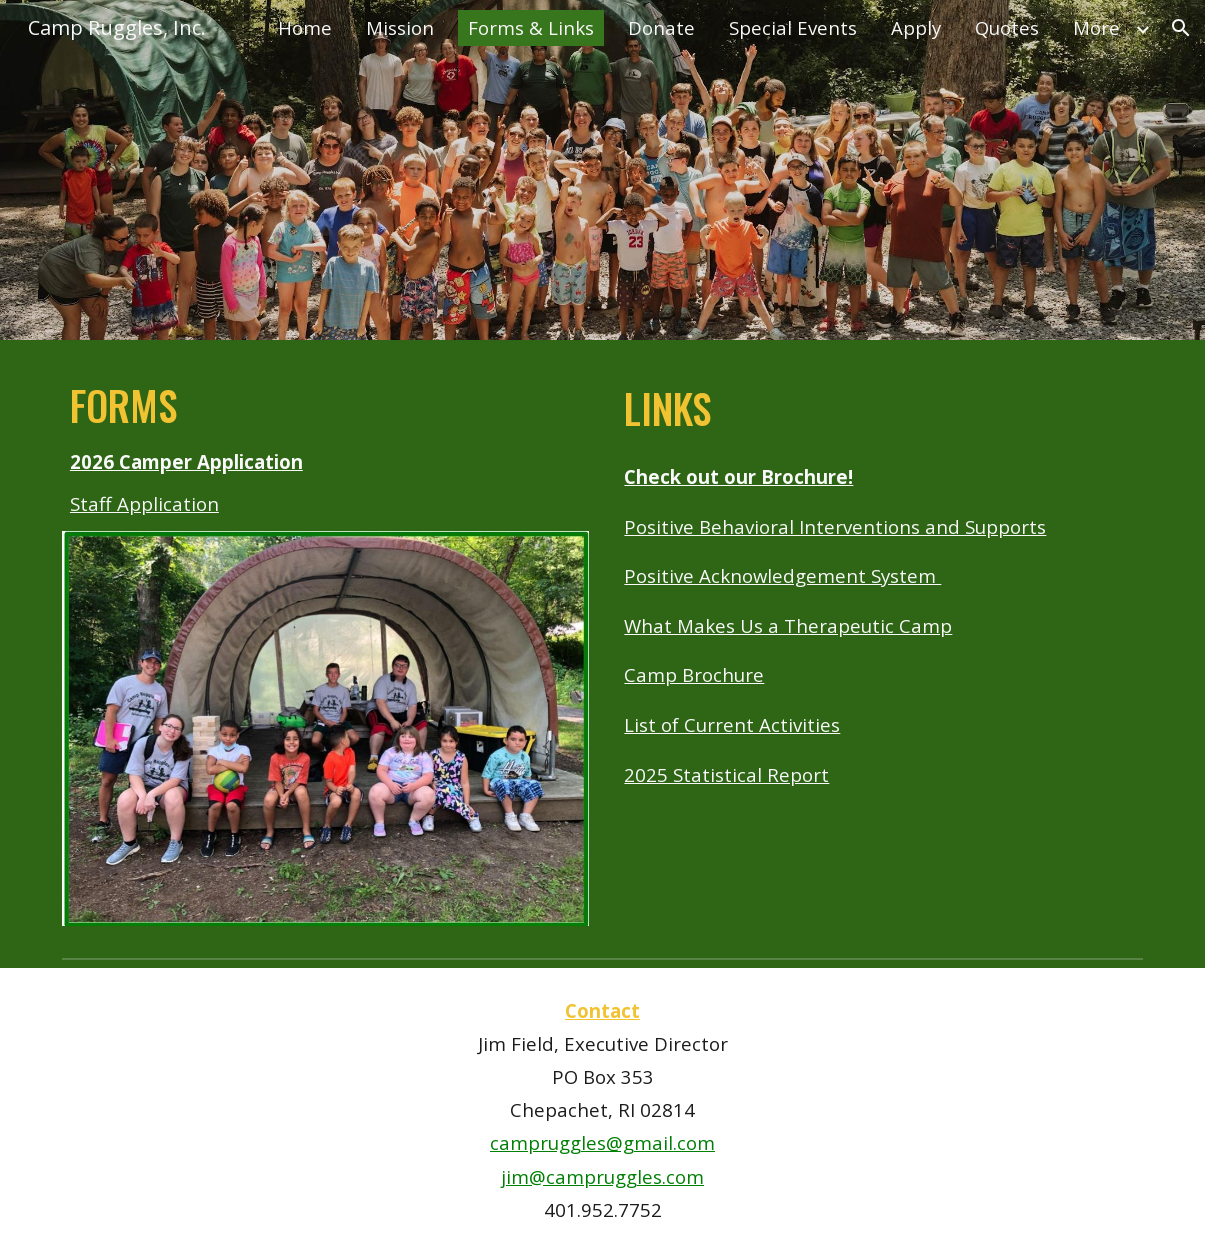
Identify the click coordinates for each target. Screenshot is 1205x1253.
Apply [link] (916, 27)
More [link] (1096, 27)
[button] (1181, 28)
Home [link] (305, 27)
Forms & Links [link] (531, 27)
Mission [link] (400, 27)
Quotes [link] (1007, 27)
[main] (325, 447)
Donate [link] (661, 27)
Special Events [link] (793, 27)
